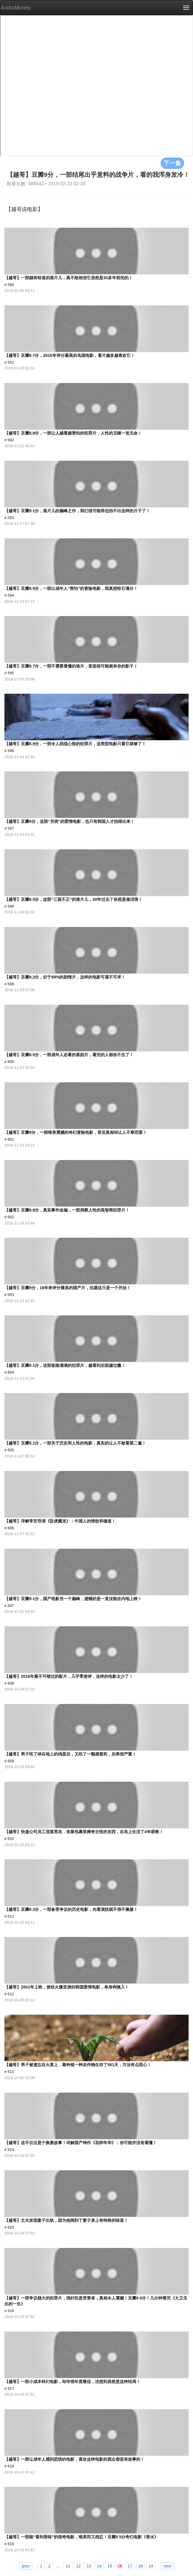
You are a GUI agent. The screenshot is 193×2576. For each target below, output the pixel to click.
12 (78, 2565)
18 (140, 2565)
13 (88, 2565)
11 (68, 2565)
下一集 (172, 163)
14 (99, 2565)
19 (151, 2565)
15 (109, 2565)
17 (130, 2565)
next (167, 2565)
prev (26, 2565)
